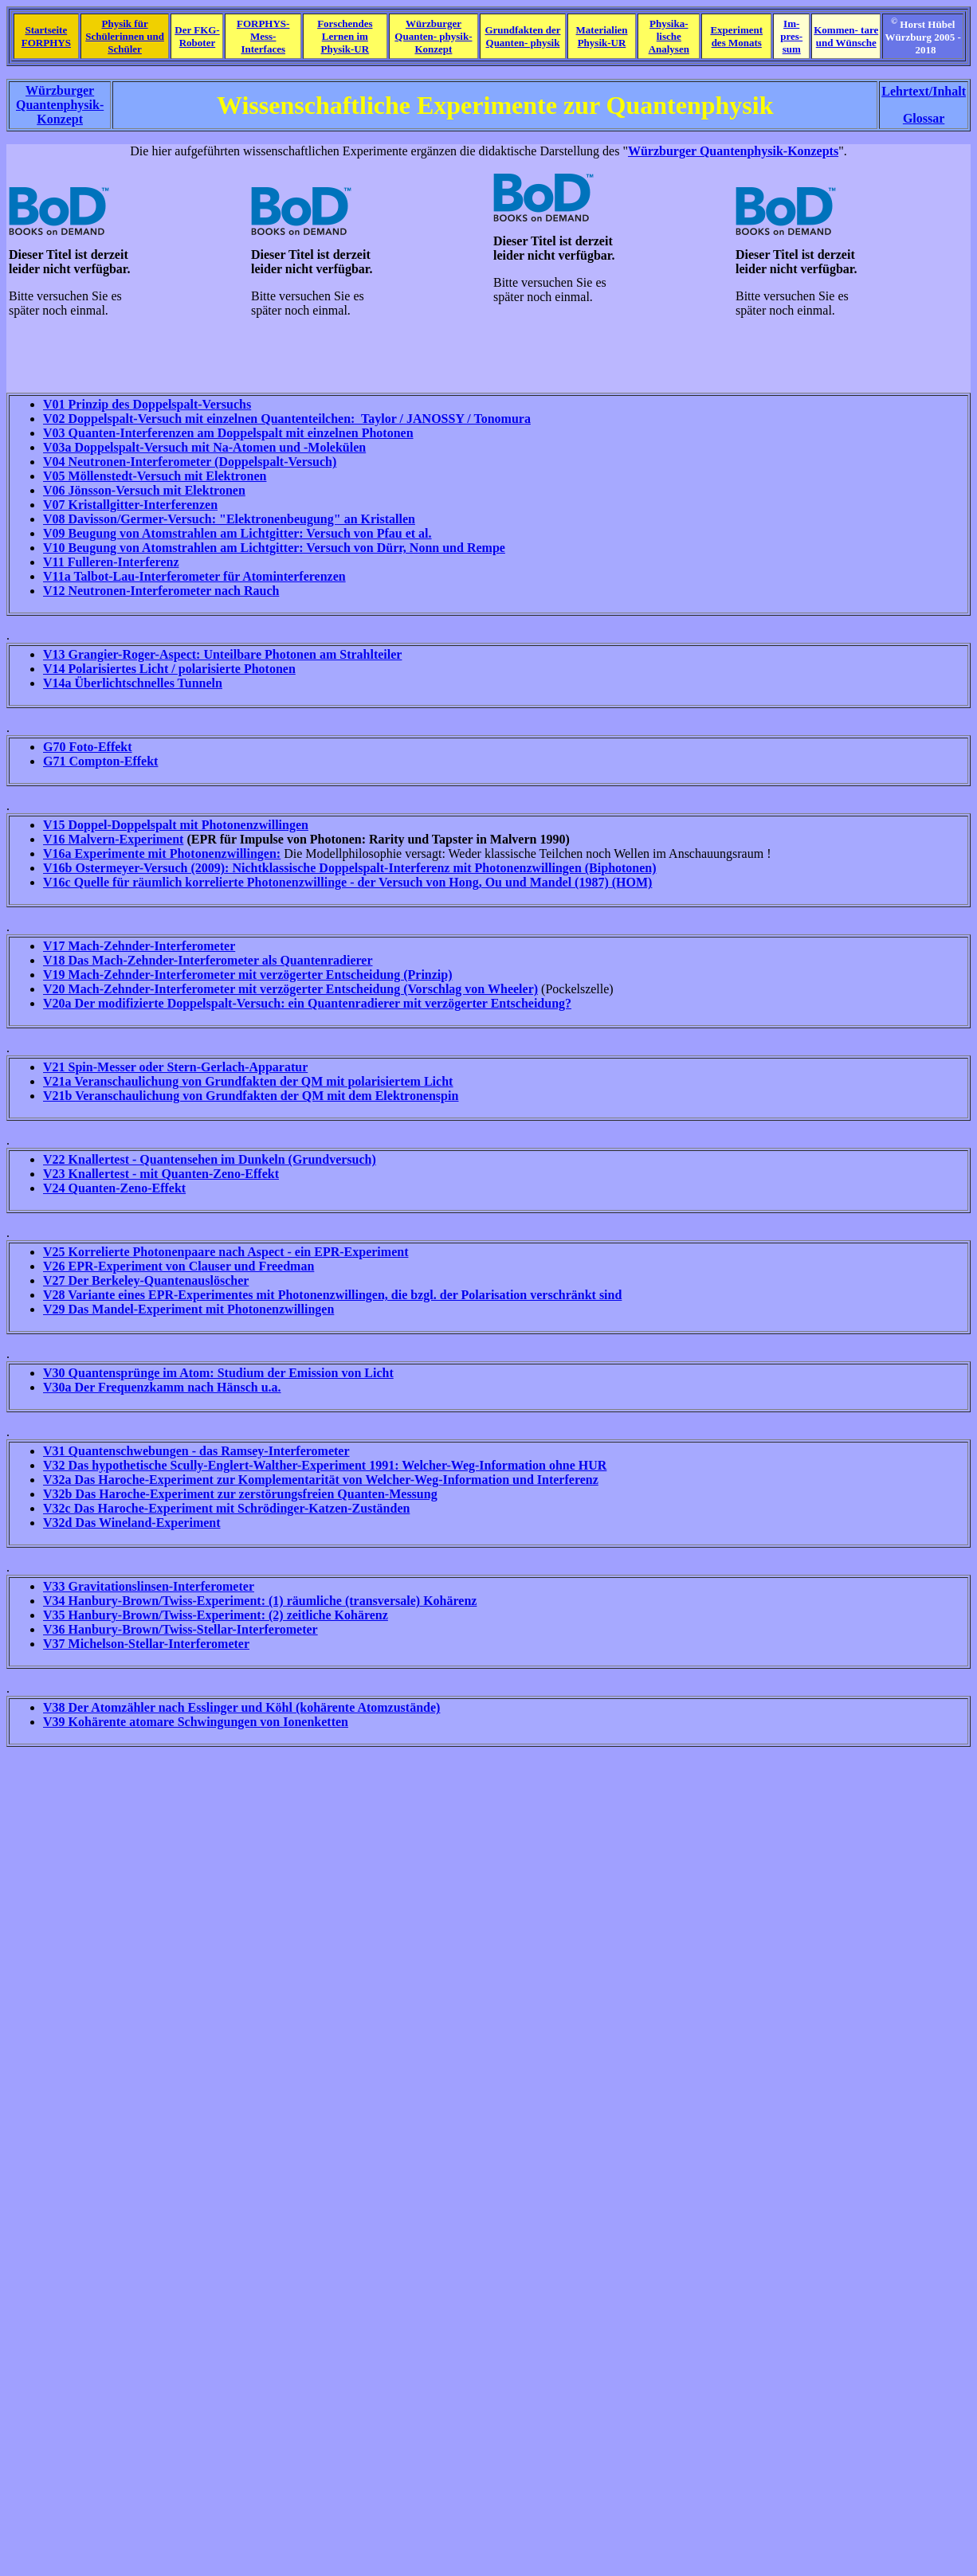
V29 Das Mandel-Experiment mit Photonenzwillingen (188, 1309)
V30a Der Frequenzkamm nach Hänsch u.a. (162, 1387)
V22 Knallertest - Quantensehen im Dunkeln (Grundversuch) (209, 1159)
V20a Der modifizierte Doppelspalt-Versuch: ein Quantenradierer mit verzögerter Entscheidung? (307, 1003)
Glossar (923, 118)
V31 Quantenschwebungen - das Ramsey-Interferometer (196, 1451)
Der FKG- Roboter (197, 36)
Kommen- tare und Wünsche (846, 36)
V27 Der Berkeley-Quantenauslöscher (146, 1280)
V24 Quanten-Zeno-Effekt (114, 1188)
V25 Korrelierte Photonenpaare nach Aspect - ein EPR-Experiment (225, 1252)
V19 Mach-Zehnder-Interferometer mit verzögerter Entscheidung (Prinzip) (248, 974)
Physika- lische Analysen (669, 36)
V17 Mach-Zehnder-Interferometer (139, 946)
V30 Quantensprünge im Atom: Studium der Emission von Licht (218, 1373)
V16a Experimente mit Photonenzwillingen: (162, 853)
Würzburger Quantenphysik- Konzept (60, 105)
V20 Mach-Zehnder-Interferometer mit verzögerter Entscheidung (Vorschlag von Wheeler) (290, 989)
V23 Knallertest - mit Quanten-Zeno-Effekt (161, 1173)
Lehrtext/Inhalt (923, 91)
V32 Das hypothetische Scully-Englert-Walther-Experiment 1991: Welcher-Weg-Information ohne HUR (324, 1465)
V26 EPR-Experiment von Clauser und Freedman (178, 1266)
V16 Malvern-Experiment (113, 839)
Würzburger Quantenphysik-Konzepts (733, 151)
